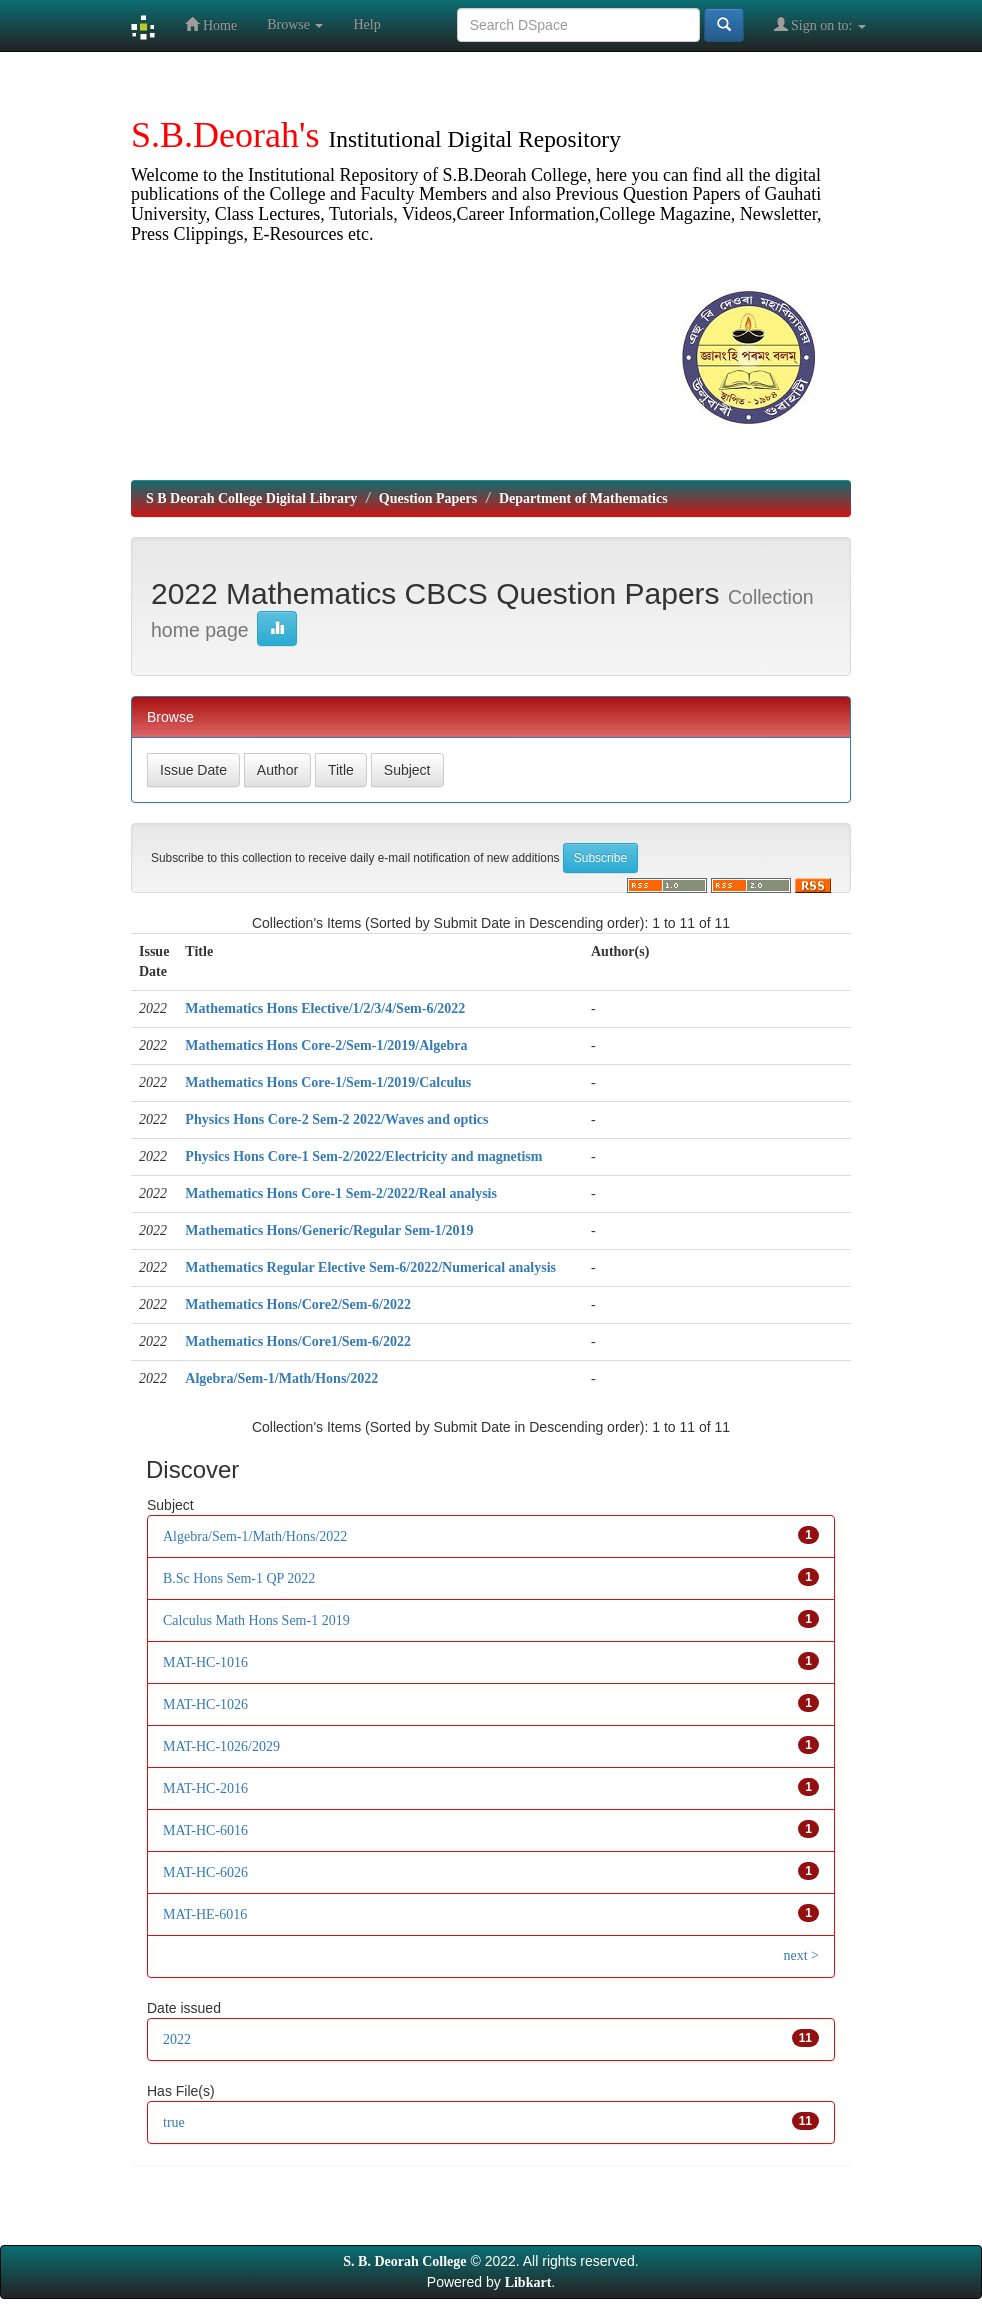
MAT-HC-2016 (205, 1788)
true (174, 2122)
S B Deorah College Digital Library (251, 498)
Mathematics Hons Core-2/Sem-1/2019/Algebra (326, 1045)
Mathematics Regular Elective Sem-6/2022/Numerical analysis (370, 1267)
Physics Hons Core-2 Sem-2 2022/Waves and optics (336, 1119)
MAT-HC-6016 (205, 1830)
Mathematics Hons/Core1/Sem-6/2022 (298, 1341)
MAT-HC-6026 (205, 1872)
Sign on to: (820, 24)
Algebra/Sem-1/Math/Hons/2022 (281, 1378)
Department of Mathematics (583, 498)
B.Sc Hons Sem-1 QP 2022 (239, 1578)
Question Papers (428, 498)
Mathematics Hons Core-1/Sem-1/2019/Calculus (328, 1082)
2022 (177, 2039)
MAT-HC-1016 (205, 1662)
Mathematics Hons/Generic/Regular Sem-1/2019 (329, 1230)
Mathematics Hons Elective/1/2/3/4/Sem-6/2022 (325, 1008)
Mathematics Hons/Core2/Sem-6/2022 (298, 1304)
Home (211, 24)
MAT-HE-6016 (205, 1914)
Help (366, 24)
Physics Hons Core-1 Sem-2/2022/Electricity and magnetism (363, 1156)
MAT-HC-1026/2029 (221, 1746)
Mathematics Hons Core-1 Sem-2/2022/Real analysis (341, 1193)
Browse (295, 24)
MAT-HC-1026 (205, 1704)
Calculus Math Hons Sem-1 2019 (256, 1620)
